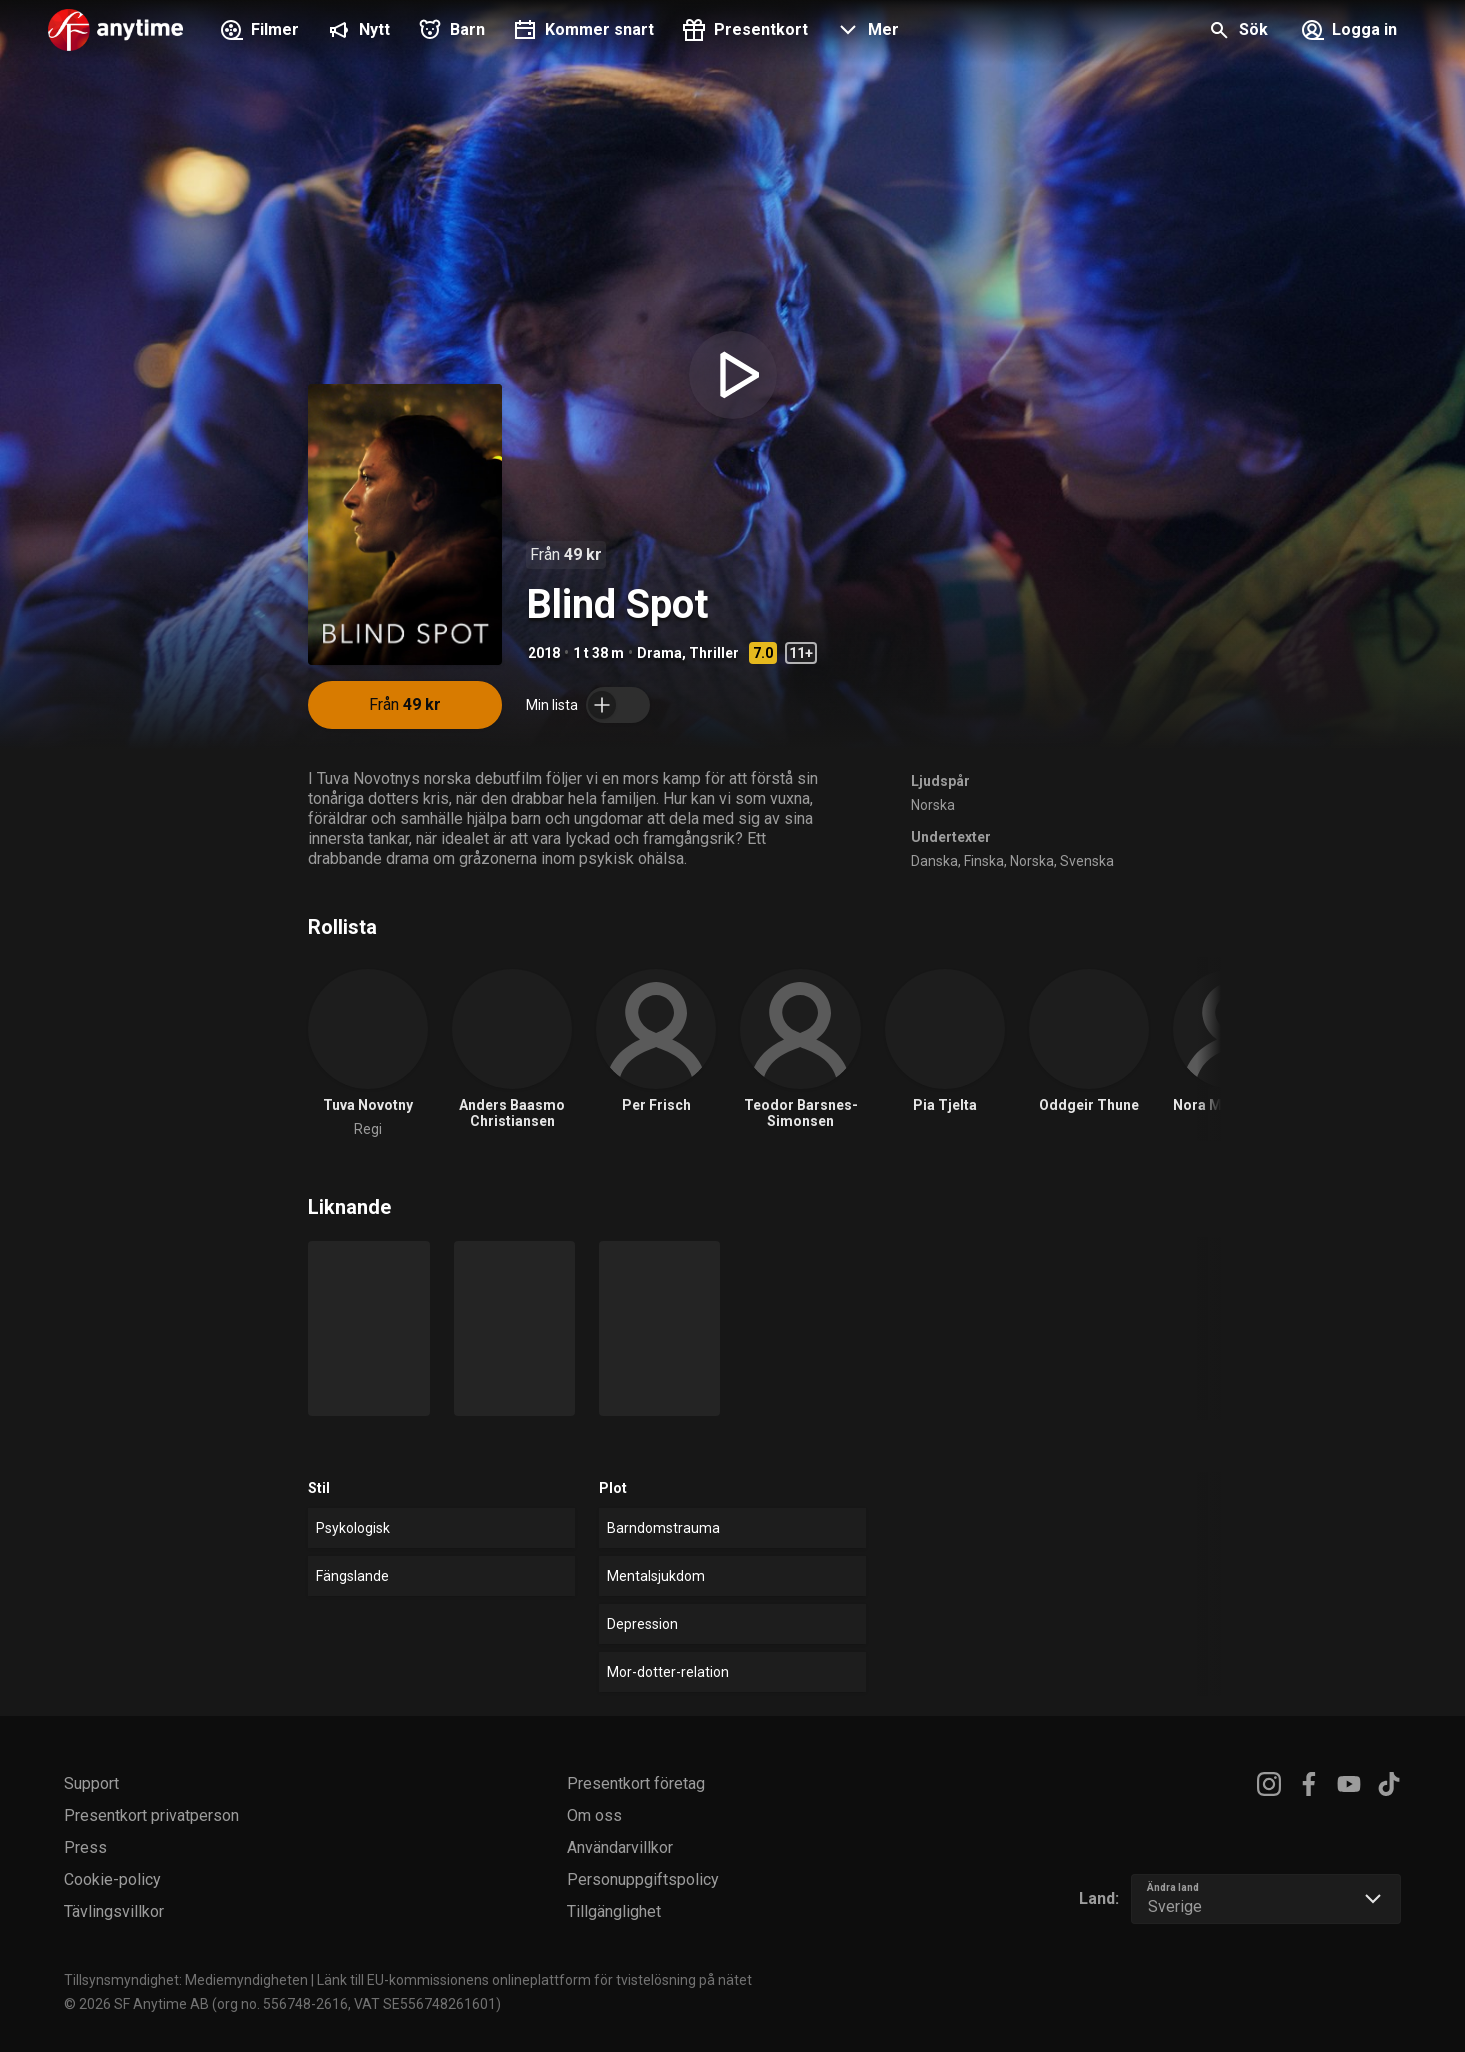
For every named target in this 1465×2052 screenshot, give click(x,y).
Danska (934, 861)
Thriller (714, 653)
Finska (984, 861)
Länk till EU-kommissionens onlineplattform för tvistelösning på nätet (534, 1980)
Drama (659, 653)
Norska (933, 805)
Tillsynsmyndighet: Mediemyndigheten (186, 1980)
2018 (544, 653)
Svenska (1087, 861)
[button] (865, 32)
